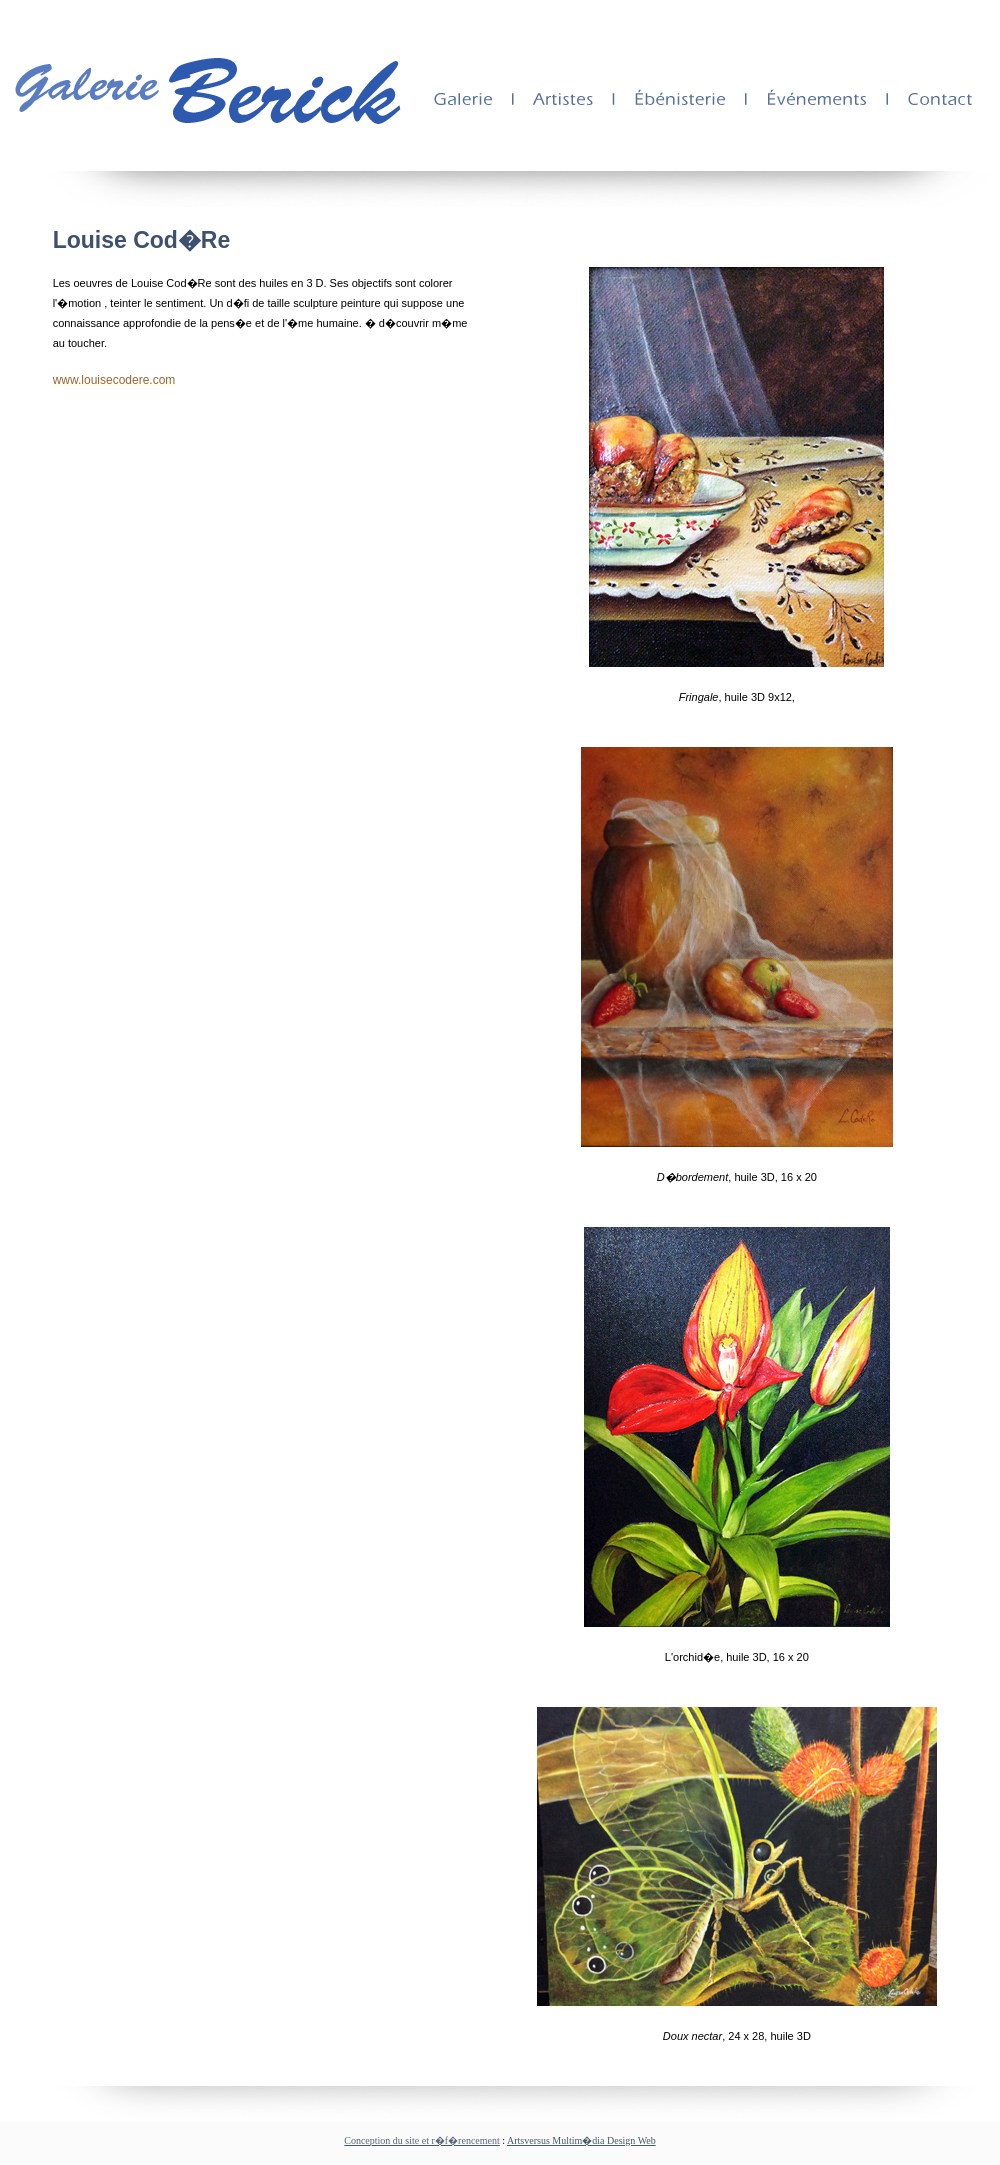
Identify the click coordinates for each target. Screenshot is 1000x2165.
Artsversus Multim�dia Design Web (581, 2140)
